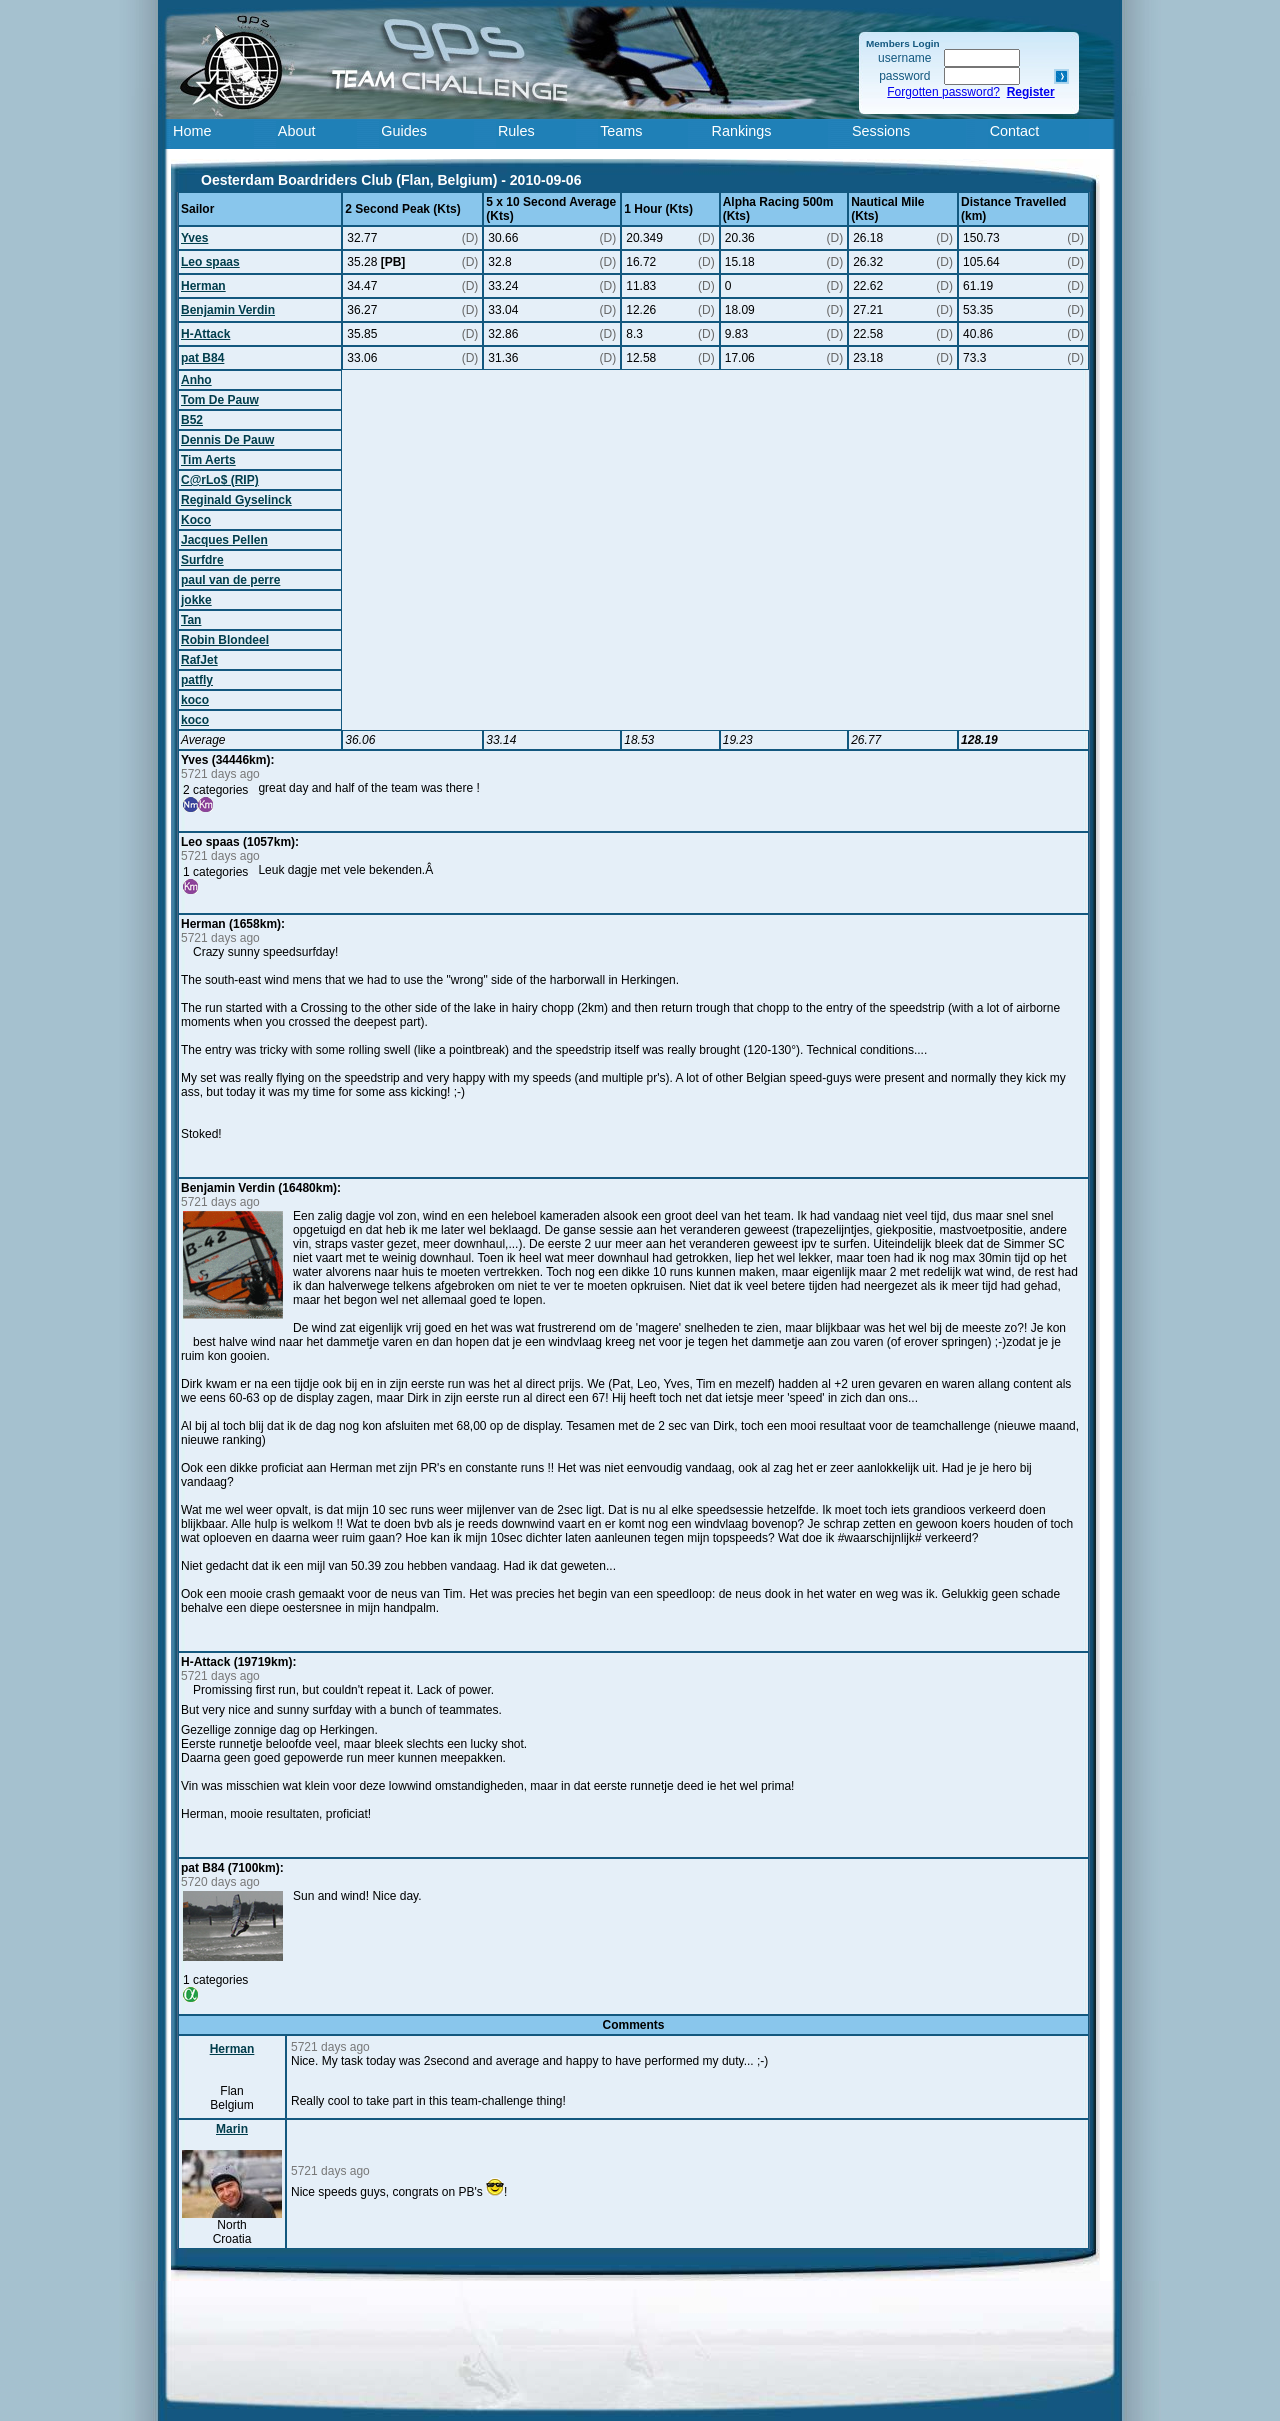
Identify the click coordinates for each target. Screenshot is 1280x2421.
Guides (404, 131)
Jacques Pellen (224, 540)
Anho (196, 380)
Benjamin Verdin (228, 310)
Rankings (742, 131)
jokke (196, 600)
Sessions (881, 131)
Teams (621, 131)
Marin (232, 2129)
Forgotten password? (943, 92)
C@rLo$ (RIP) (220, 480)
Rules (516, 131)
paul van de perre (230, 580)
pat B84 (202, 358)
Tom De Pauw (220, 400)
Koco (196, 520)
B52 (192, 420)
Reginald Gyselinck (236, 500)
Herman (203, 286)
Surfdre (202, 560)
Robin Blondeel (225, 640)
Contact (1015, 131)
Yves (194, 238)
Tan (191, 620)
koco (195, 700)
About (297, 131)
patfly (197, 680)
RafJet (199, 660)
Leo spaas (210, 262)
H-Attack (205, 334)
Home (192, 131)
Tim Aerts (208, 460)
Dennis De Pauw (227, 440)
